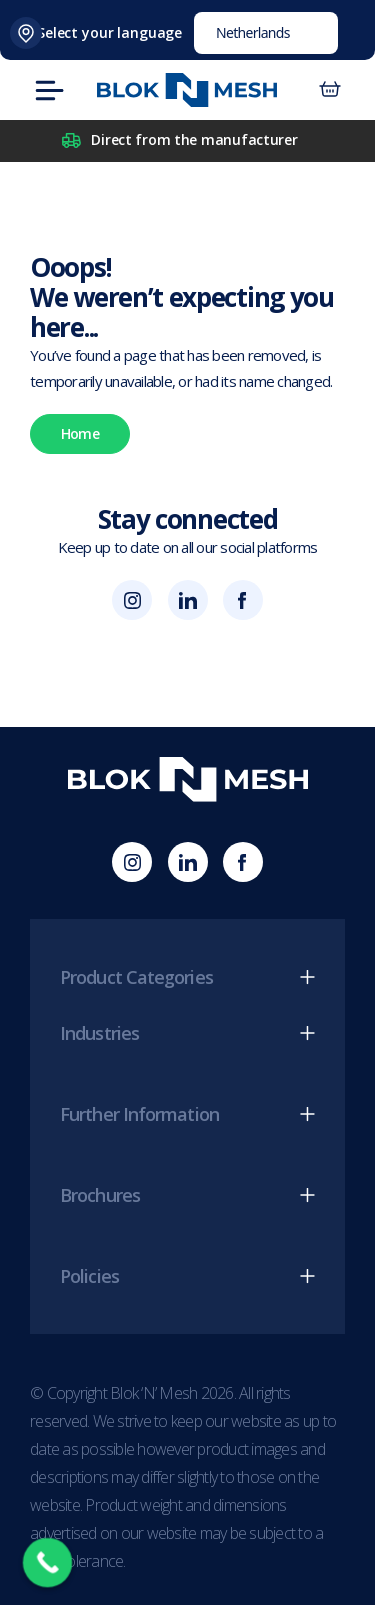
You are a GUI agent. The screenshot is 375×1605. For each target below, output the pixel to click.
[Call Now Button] (48, 1563)
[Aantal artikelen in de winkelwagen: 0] (330, 90)
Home (80, 433)
